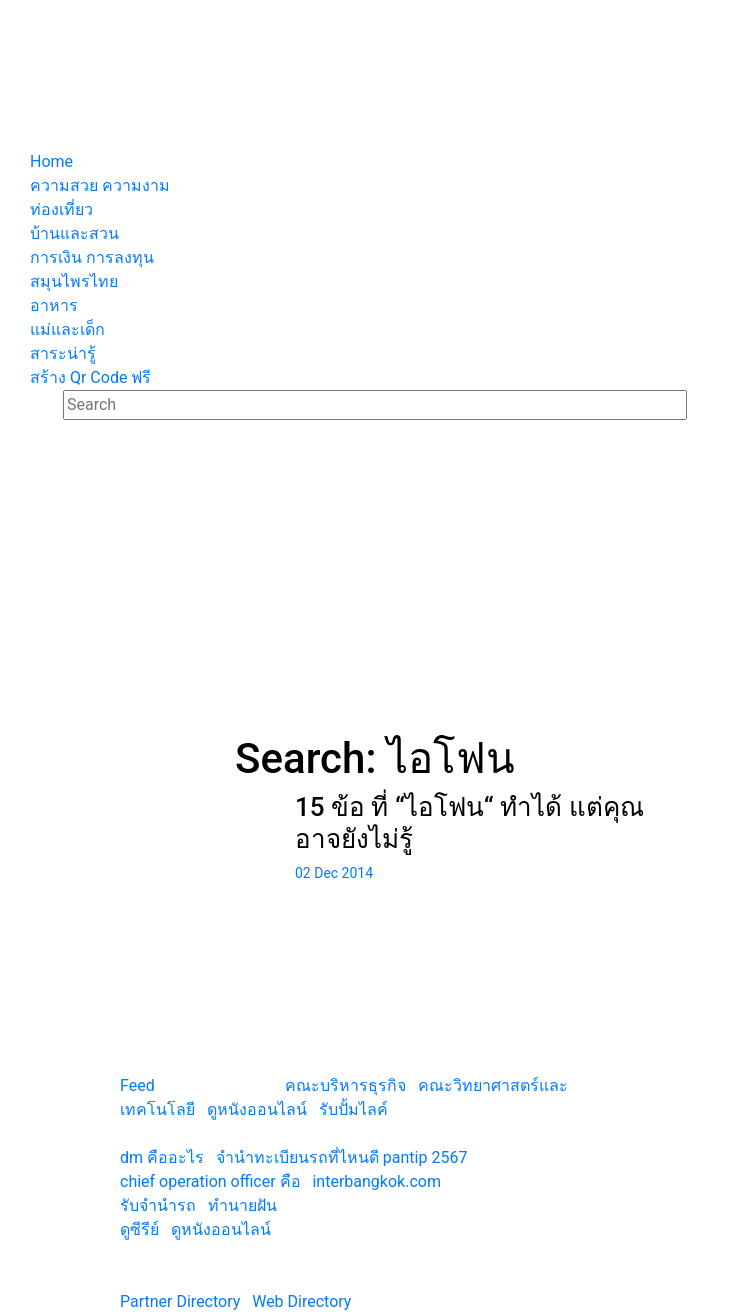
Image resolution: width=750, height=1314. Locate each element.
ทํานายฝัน (242, 1205)
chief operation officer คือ (210, 1181)
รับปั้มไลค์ (353, 1109)
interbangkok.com (376, 1181)
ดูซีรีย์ (139, 1229)
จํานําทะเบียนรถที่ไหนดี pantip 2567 (342, 1157)
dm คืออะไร (162, 1157)
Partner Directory (180, 1301)
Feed (137, 1085)
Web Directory (301, 1301)
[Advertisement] (375, 584)
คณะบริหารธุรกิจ (345, 1085)
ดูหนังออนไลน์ (257, 1109)
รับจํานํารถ (158, 1205)
